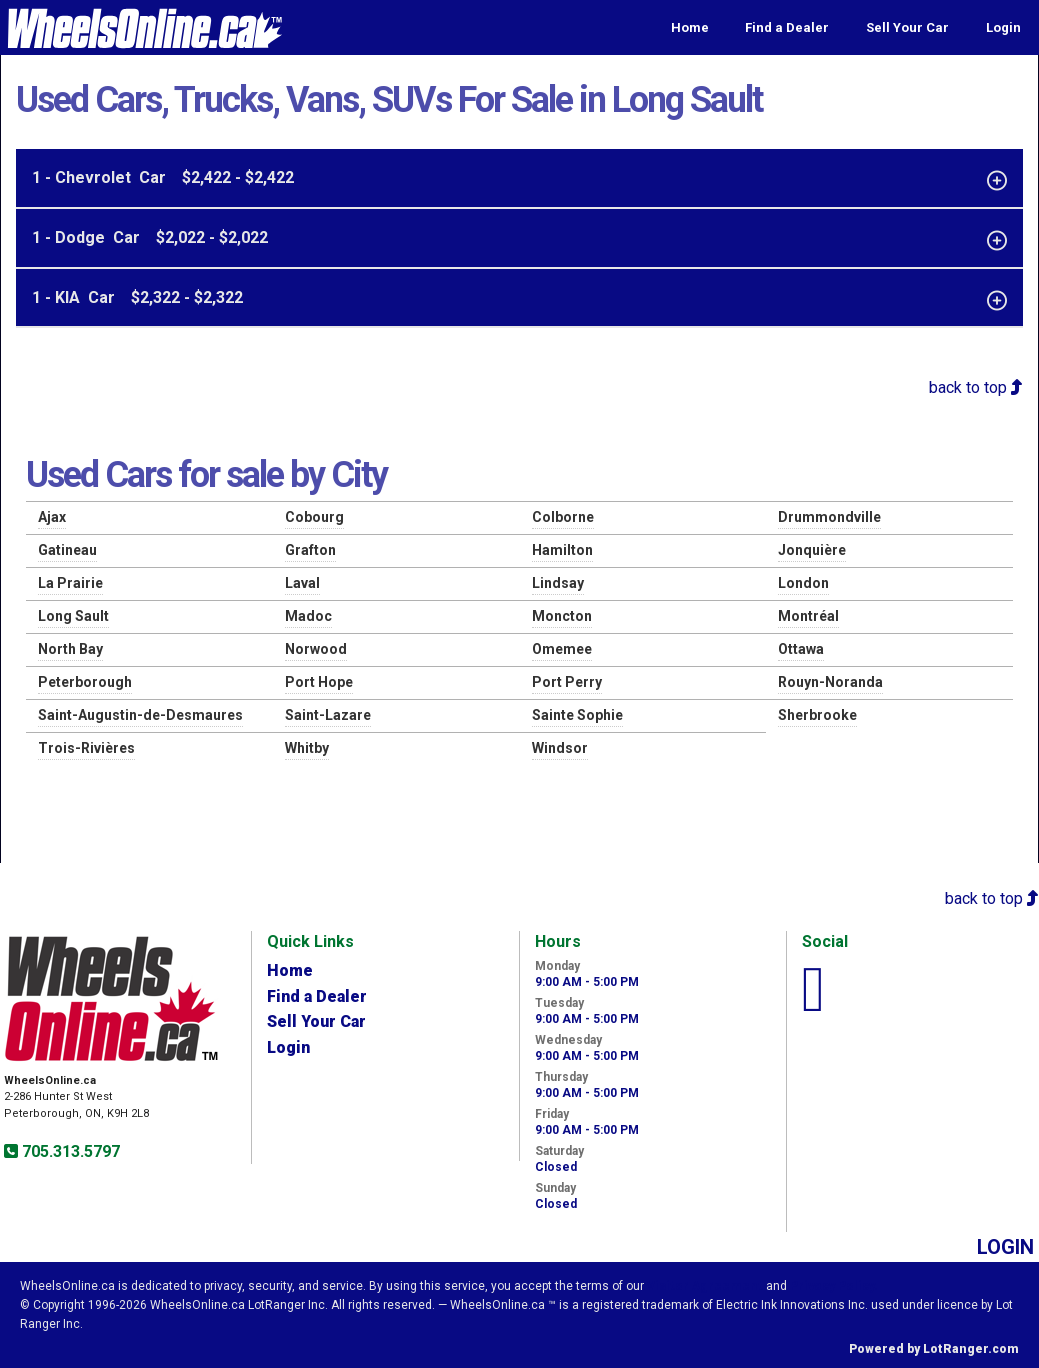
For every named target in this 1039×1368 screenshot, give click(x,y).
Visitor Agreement (705, 1286)
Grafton (310, 550)
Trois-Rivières (86, 748)
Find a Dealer (787, 27)
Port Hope (319, 682)
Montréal (808, 616)
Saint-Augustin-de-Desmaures (140, 715)
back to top (976, 387)
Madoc (308, 616)
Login (1003, 27)
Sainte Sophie (577, 715)
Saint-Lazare (328, 715)
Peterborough (85, 682)
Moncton (562, 616)
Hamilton (562, 550)
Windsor (560, 748)
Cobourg (314, 517)
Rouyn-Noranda (830, 682)
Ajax (52, 517)
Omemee (562, 649)
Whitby (307, 748)
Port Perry (567, 682)
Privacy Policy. (834, 1286)
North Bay (70, 649)
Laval (302, 583)
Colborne (563, 517)
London (803, 583)
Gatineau (67, 550)
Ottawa (801, 649)
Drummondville (829, 517)
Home (690, 27)
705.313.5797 (69, 1151)
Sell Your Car (907, 27)
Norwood (316, 649)
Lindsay (558, 583)
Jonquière (812, 550)
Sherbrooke (817, 715)
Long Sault (73, 616)
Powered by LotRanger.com (934, 1349)
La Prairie (70, 583)
